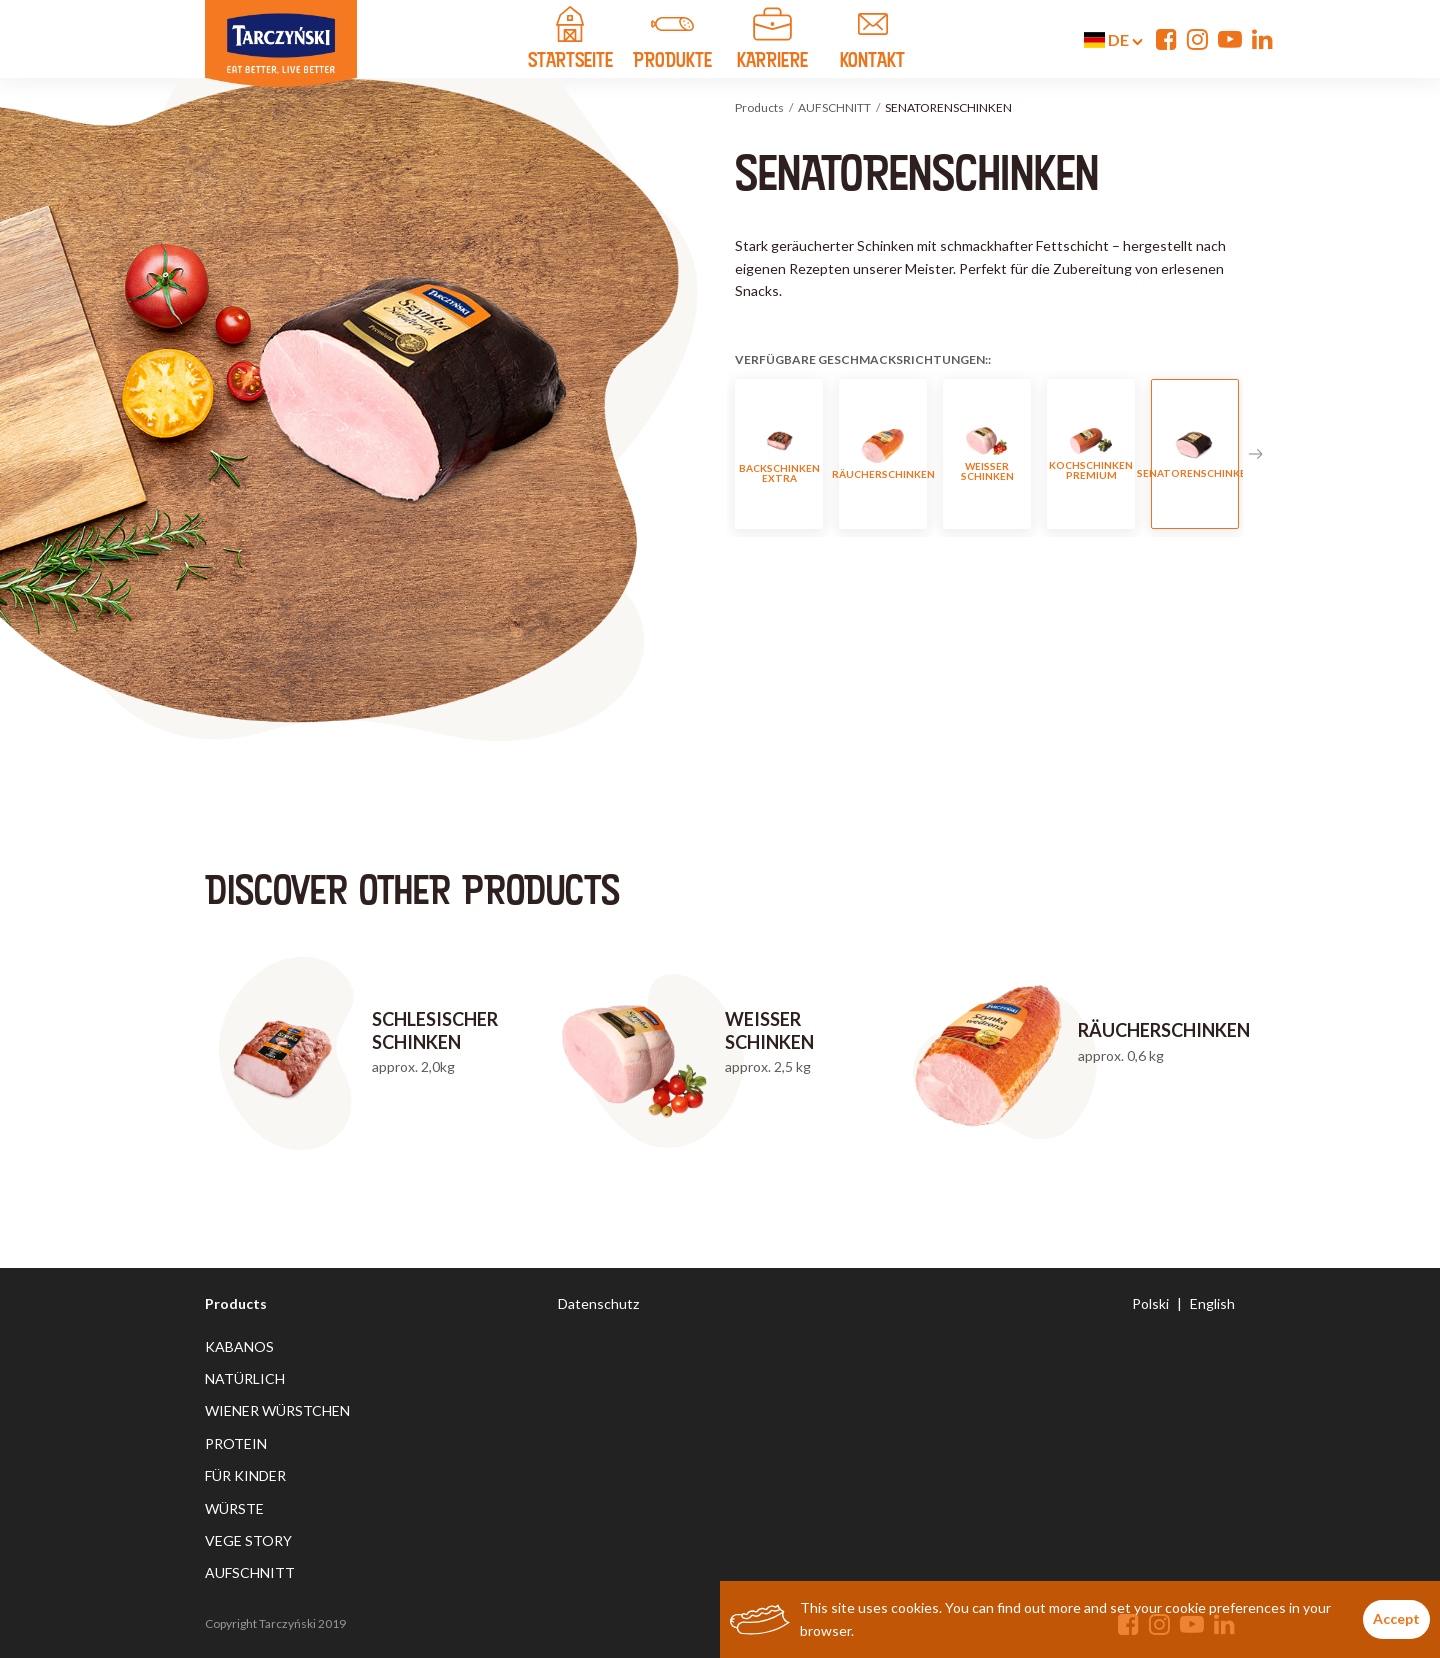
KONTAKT (873, 41)
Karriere (773, 41)
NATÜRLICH (245, 1378)
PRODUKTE (673, 41)
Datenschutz (598, 1303)
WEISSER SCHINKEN (987, 454)
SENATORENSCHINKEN (1195, 455)
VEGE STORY (248, 1540)
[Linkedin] (1262, 39)
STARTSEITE (570, 41)
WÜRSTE (234, 1508)
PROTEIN (236, 1443)
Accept (1396, 1618)
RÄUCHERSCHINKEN (883, 455)
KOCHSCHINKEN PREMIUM (1091, 454)
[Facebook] (1166, 39)
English (1212, 1303)
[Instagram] (1197, 39)
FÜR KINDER (245, 1475)
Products (759, 107)
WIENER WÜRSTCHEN (277, 1410)
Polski (1150, 1303)
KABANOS (239, 1346)
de (1113, 40)
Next (1255, 454)
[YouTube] (1230, 39)
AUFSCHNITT (834, 107)
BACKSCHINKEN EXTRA (779, 454)
